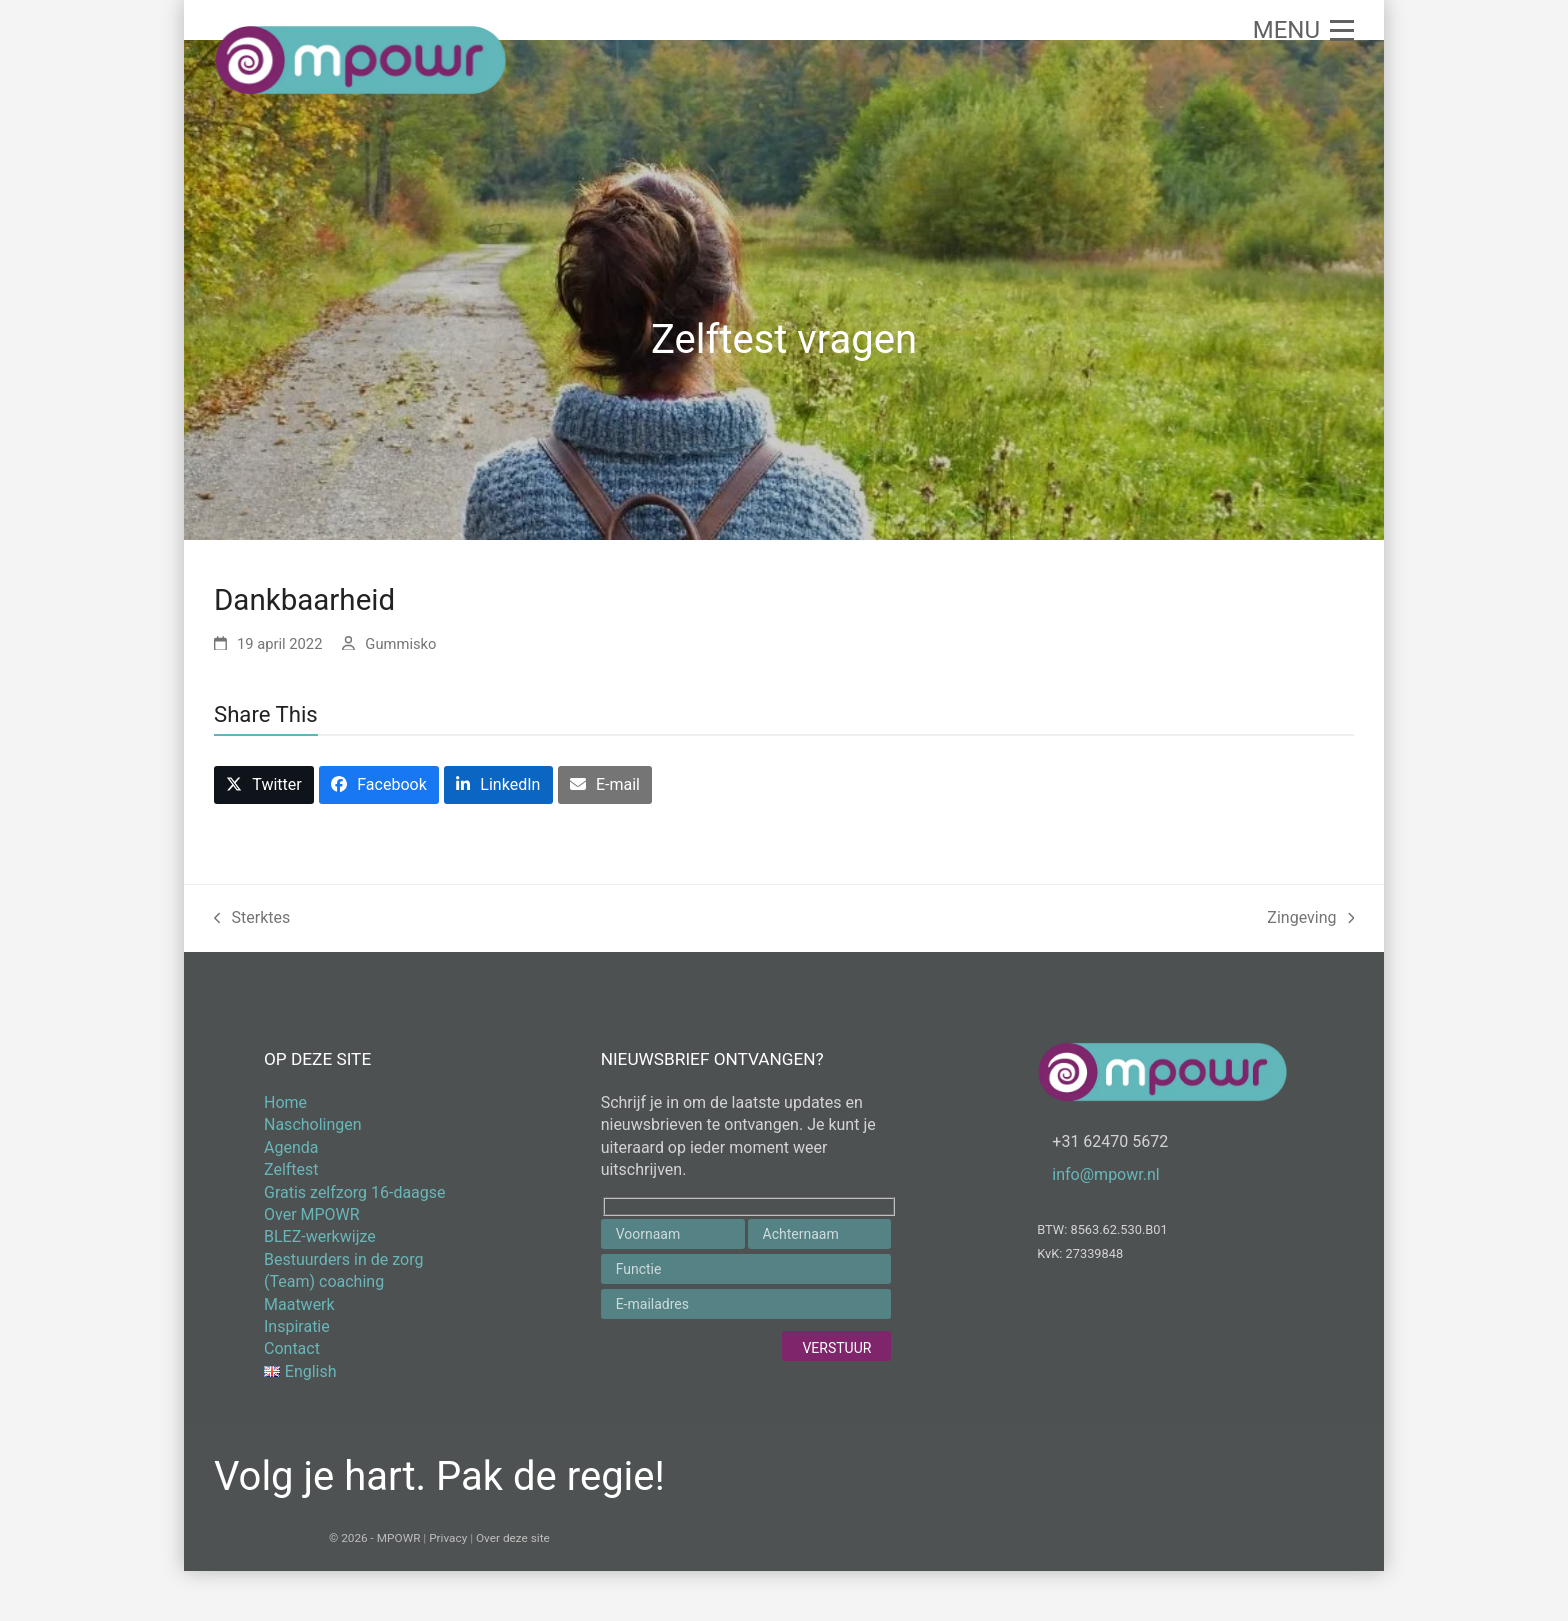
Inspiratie (297, 1326)
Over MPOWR (312, 1214)
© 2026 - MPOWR (374, 1538)
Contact (292, 1348)
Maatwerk (299, 1304)
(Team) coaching (324, 1281)
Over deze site (513, 1538)
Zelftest (291, 1169)
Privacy (448, 1538)
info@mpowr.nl (1105, 1174)
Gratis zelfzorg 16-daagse (355, 1192)
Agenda (291, 1147)
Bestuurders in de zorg (343, 1259)
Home (285, 1102)
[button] (1303, 30)
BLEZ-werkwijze (320, 1236)
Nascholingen (313, 1124)
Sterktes (252, 919)
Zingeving (1310, 919)
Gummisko (400, 644)
